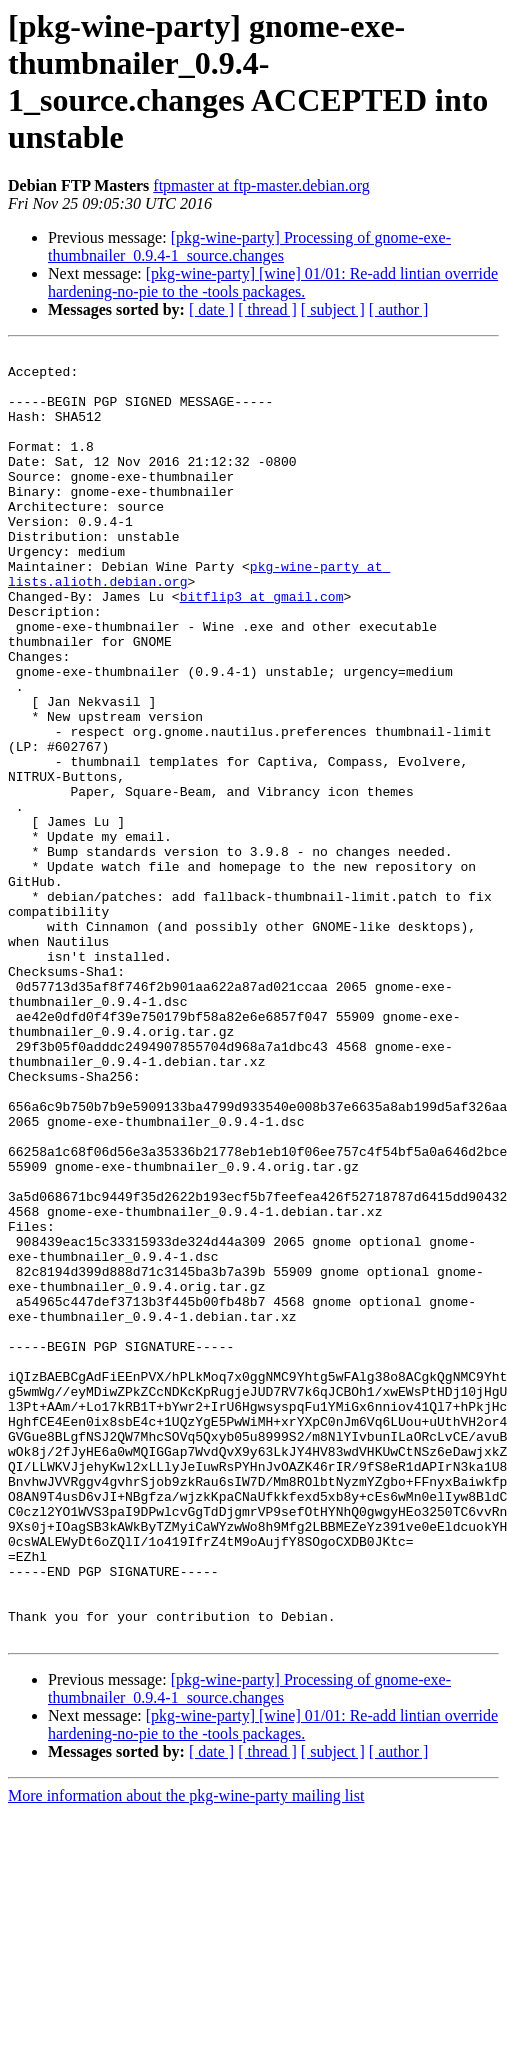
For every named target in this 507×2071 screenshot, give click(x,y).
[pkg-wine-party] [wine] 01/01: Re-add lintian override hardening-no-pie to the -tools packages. (273, 282)
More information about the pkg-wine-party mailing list (186, 2053)
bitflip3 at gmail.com (262, 647)
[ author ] (399, 309)
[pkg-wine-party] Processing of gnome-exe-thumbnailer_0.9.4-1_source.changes (249, 246)
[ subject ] (333, 309)
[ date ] (211, 309)
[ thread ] (267, 309)
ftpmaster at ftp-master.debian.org (261, 185)
